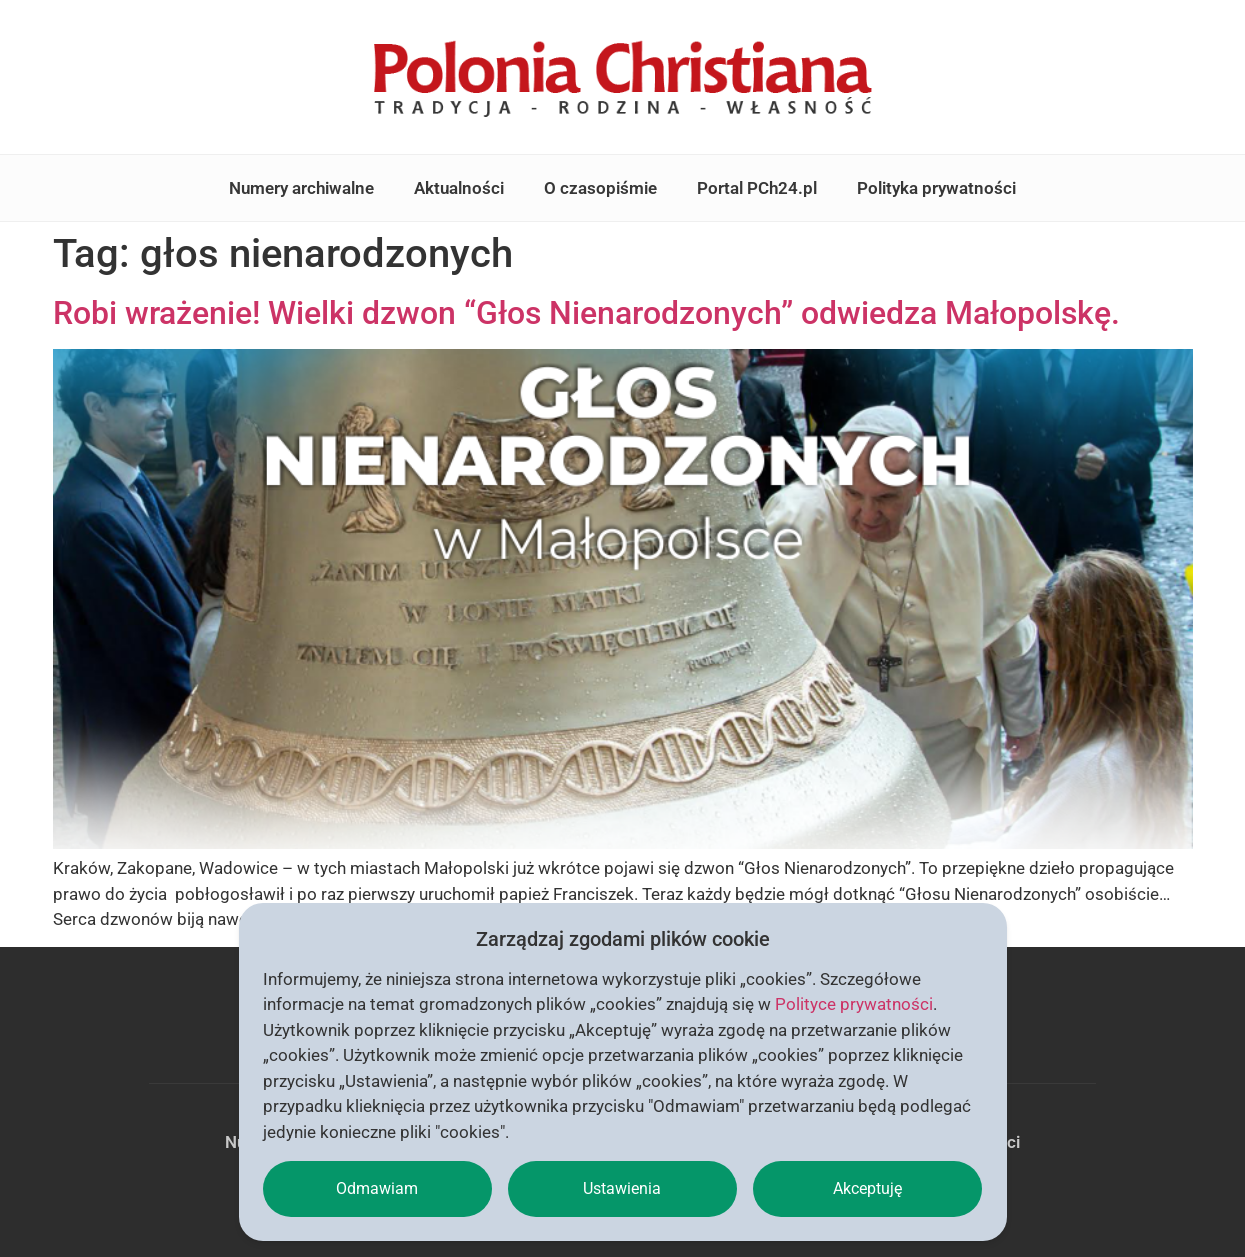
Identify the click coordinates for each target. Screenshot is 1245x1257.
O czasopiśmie (600, 188)
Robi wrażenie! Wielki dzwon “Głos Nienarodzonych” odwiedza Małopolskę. (586, 313)
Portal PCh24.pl (757, 188)
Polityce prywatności (854, 1004)
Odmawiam (377, 1188)
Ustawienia (622, 1188)
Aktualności (459, 188)
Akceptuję (867, 1188)
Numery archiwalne (301, 188)
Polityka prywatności (936, 188)
